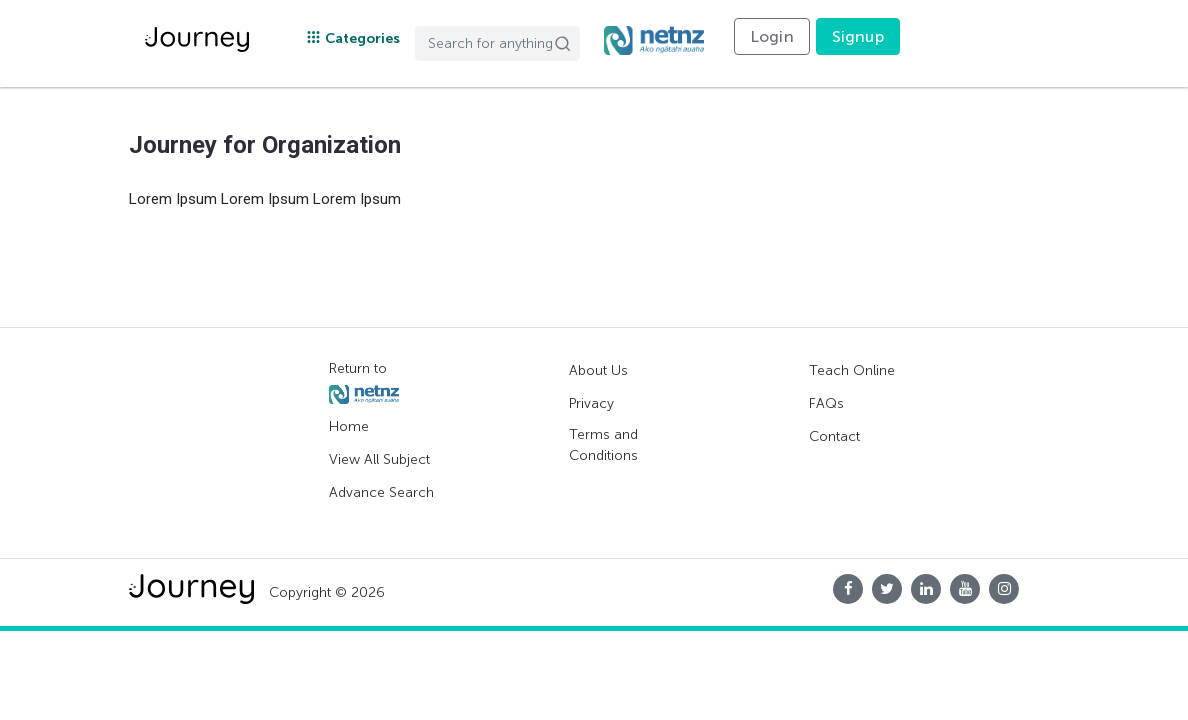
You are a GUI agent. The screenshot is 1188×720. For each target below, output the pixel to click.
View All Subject (379, 459)
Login (772, 36)
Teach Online (852, 370)
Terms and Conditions (603, 445)
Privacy (591, 403)
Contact (834, 436)
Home (349, 426)
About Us (598, 370)
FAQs (826, 403)
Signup (858, 36)
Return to (364, 382)
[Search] (497, 43)
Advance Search (381, 492)
